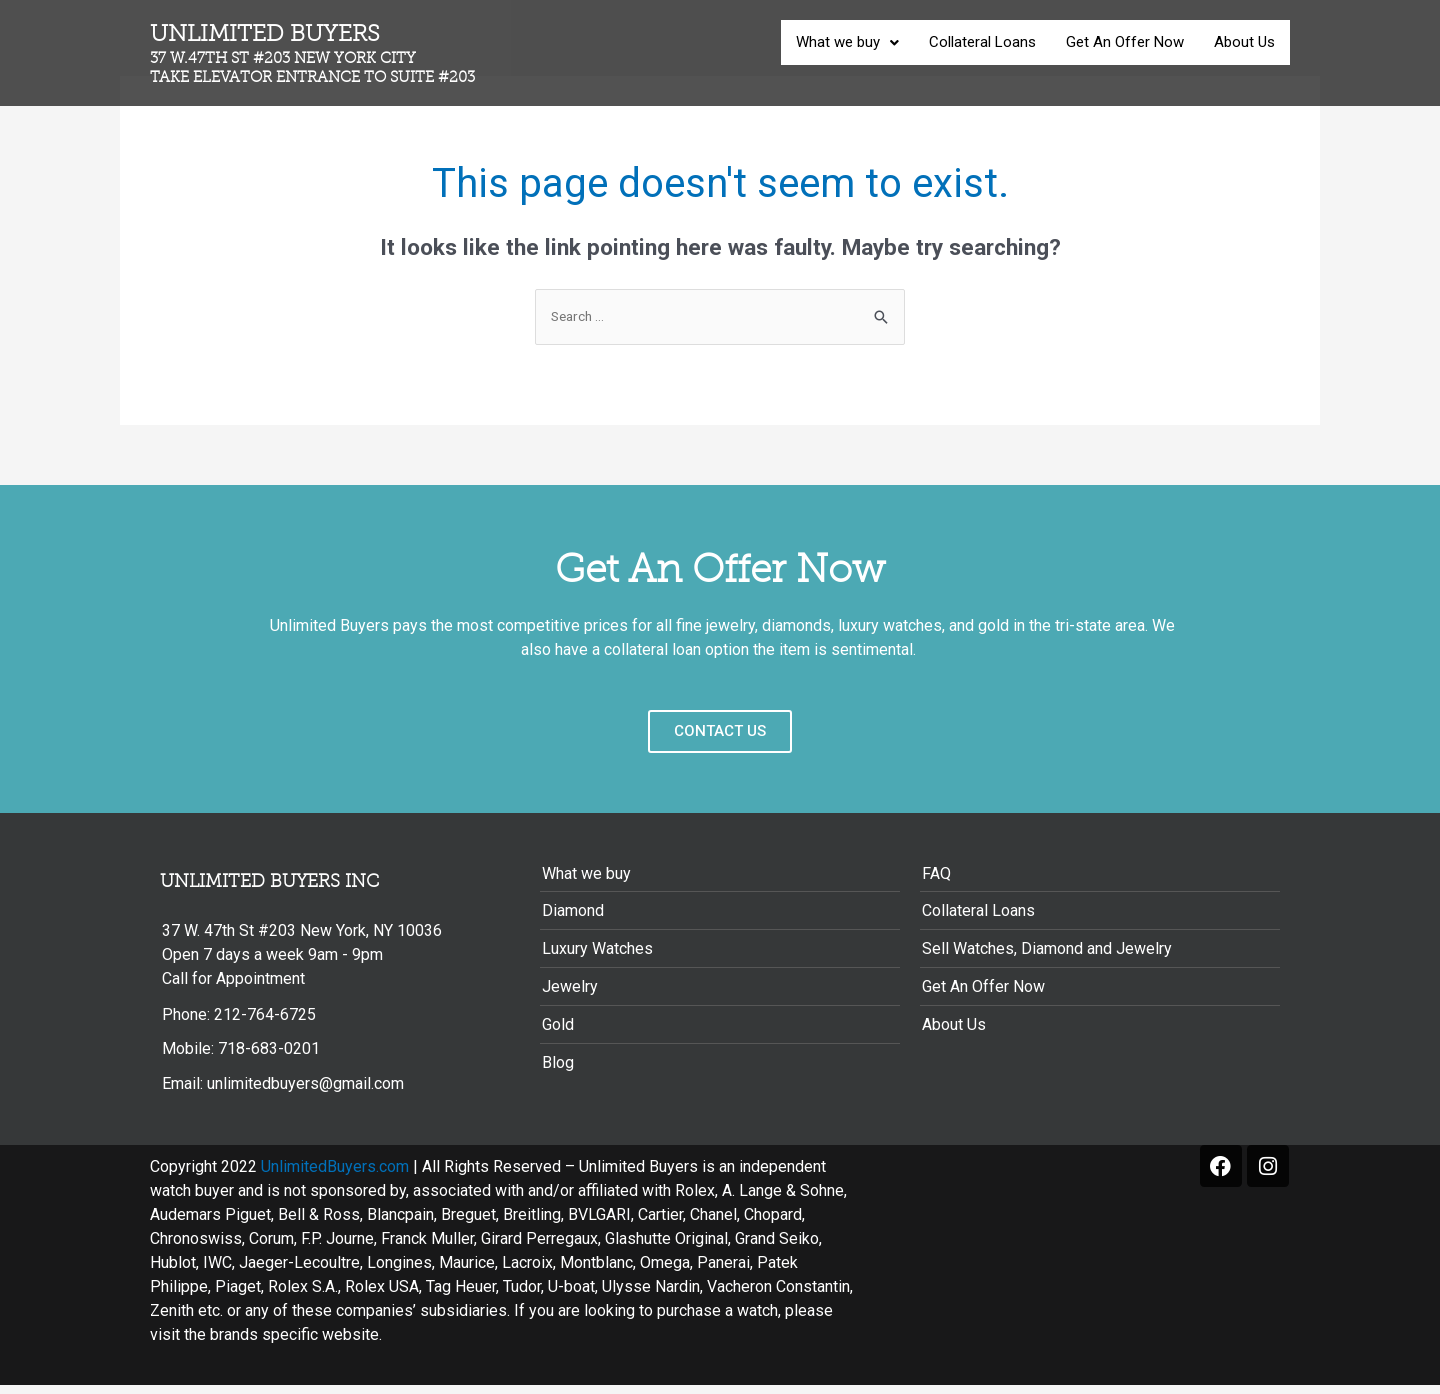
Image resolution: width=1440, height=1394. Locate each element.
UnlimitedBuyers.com (335, 1175)
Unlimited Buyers (329, 53)
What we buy (847, 42)
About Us (1244, 42)
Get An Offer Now (1125, 42)
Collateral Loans (982, 42)
